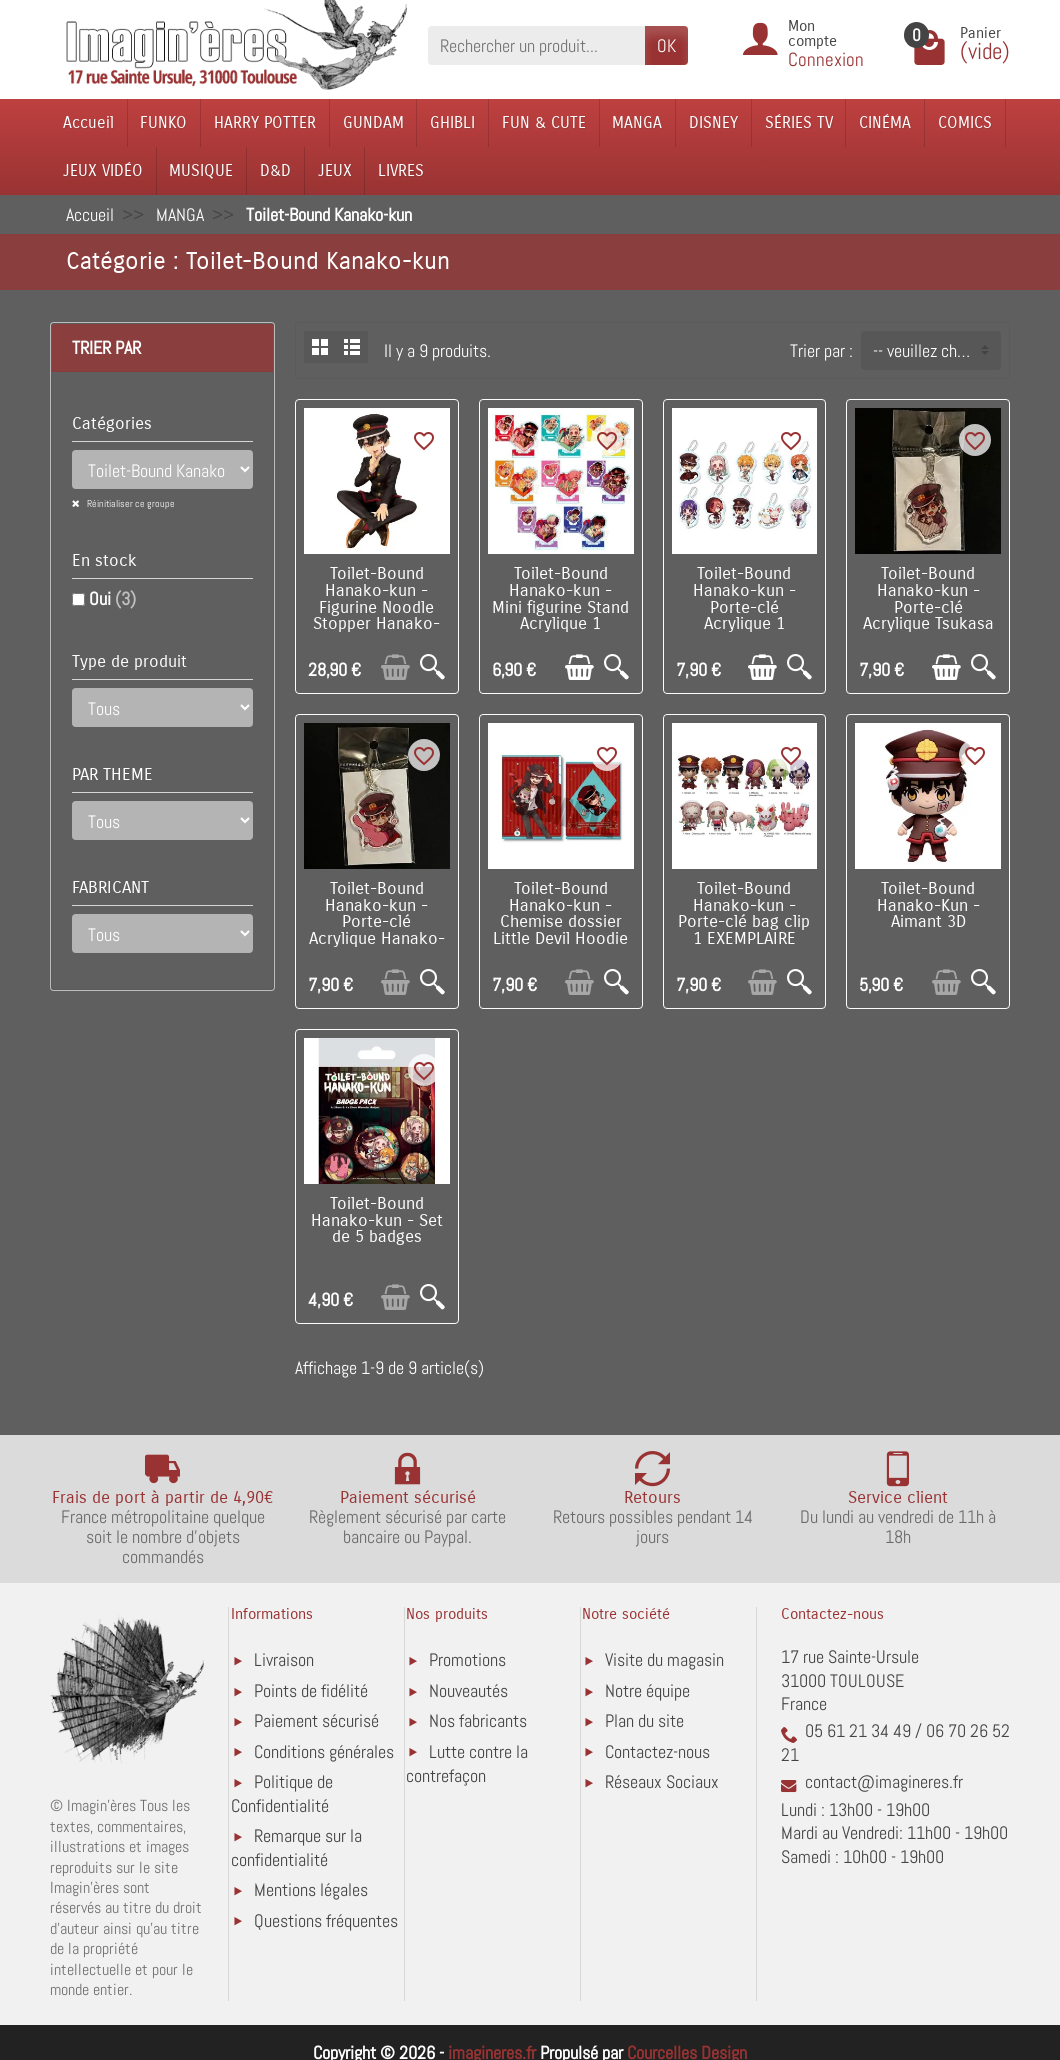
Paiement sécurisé (316, 1720)
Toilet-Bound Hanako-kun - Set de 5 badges (377, 1221)
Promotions (467, 1659)
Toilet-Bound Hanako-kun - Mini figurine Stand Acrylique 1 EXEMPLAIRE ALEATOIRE (560, 616)
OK (666, 45)
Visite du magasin (664, 1659)
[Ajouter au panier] (395, 667)
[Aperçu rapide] (432, 667)
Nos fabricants (478, 1720)
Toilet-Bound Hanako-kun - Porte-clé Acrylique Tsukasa (928, 599)
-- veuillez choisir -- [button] (936, 350)
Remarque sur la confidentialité (296, 1847)
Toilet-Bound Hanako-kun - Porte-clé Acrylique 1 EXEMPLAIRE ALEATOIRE (744, 616)
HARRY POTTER (265, 122)
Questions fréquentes (326, 1920)
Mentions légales (311, 1889)
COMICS (965, 122)
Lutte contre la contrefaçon (467, 1763)
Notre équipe (647, 1690)
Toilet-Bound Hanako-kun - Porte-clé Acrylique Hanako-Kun (377, 922)
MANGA (637, 122)
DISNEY (713, 122)
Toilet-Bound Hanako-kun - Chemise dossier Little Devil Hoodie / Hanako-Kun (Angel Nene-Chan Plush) (560, 939)
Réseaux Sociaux (662, 1781)
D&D (275, 170)
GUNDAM (373, 122)
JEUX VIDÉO (103, 170)
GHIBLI (452, 122)
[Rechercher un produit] (536, 45)
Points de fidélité (311, 1690)
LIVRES (401, 170)
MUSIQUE (201, 170)
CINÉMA (885, 122)
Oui (112, 598)
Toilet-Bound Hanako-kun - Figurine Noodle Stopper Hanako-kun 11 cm (376, 607)
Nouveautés (468, 1690)
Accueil (88, 122)
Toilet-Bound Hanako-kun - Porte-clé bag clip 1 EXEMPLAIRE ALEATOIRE (744, 922)
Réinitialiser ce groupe (130, 503)
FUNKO (163, 122)
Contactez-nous (657, 1751)
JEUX (335, 170)
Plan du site (644, 1720)
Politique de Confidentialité (282, 1793)
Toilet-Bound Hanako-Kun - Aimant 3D (928, 906)
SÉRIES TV (799, 122)
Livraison (284, 1659)
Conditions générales (324, 1751)
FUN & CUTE (544, 122)
